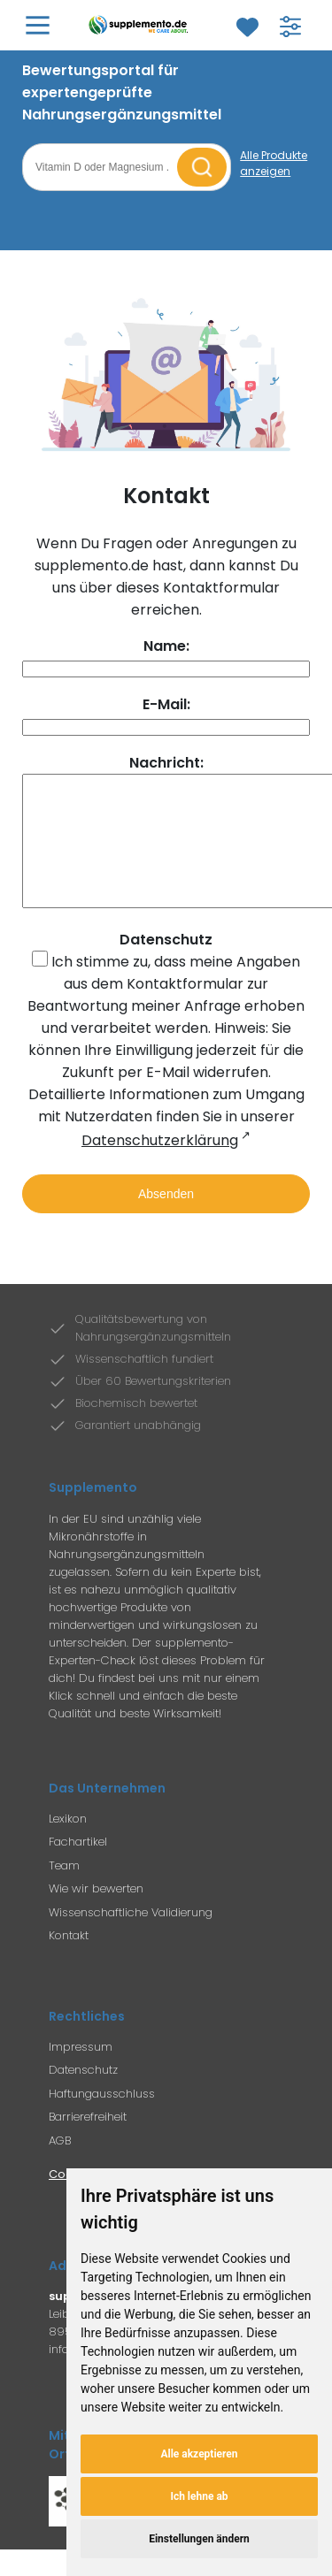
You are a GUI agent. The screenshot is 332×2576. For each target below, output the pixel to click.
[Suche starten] (202, 167)
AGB (60, 2167)
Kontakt (69, 1961)
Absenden (166, 1220)
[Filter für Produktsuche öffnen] (290, 26)
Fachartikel (78, 1868)
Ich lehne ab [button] (199, 2496)
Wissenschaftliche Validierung (130, 1938)
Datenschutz (83, 2096)
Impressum (80, 2073)
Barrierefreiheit (88, 2143)
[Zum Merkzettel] (247, 27)
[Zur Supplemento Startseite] (140, 24)
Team (64, 1892)
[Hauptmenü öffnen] (37, 25)
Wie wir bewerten (96, 1915)
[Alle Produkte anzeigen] (275, 164)
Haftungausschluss (102, 2120)
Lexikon (68, 1845)
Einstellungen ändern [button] (199, 2539)
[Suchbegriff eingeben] (102, 167)
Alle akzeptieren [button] (198, 2454)
